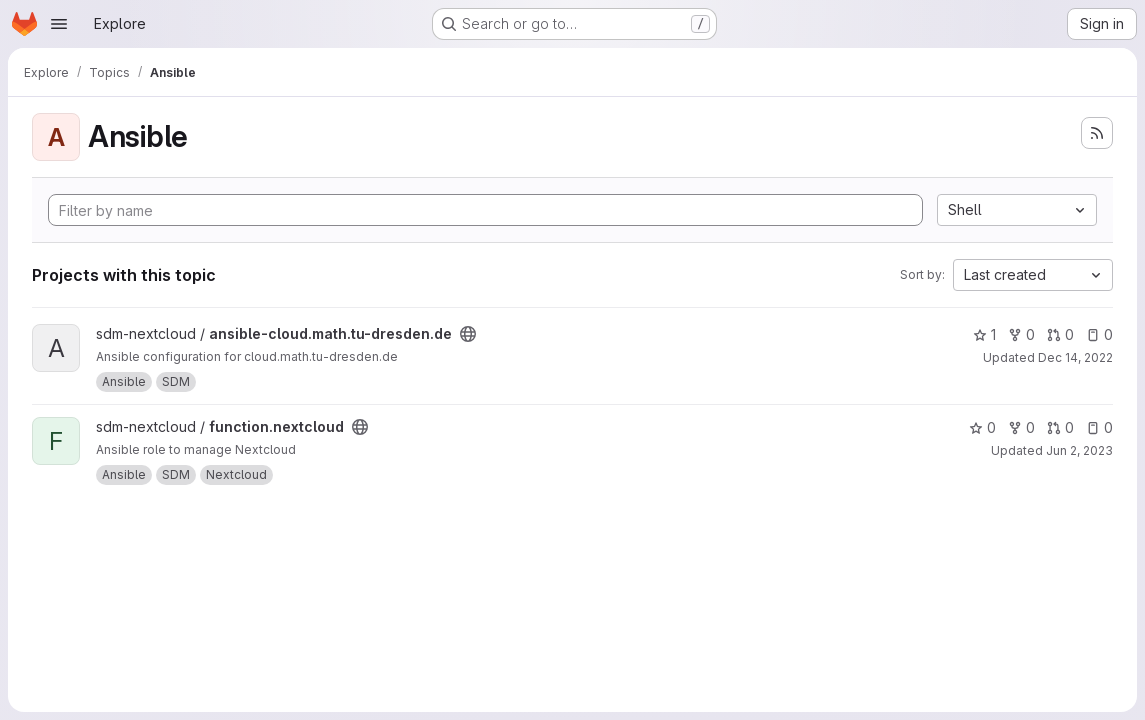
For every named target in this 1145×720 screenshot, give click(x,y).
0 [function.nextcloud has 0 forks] (1021, 427)
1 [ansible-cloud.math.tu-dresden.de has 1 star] (984, 334)
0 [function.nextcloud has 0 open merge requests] (1060, 427)
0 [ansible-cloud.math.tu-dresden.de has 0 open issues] (1099, 334)
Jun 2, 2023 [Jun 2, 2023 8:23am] (1079, 450)
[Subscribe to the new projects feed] (1097, 133)
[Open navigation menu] (59, 24)
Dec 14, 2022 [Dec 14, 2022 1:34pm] (1075, 357)
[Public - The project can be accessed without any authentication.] (468, 334)
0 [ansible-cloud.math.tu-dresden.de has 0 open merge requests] (1060, 334)
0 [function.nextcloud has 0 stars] (982, 427)
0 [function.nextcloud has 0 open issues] (1099, 427)
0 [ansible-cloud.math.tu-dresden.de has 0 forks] (1021, 334)
